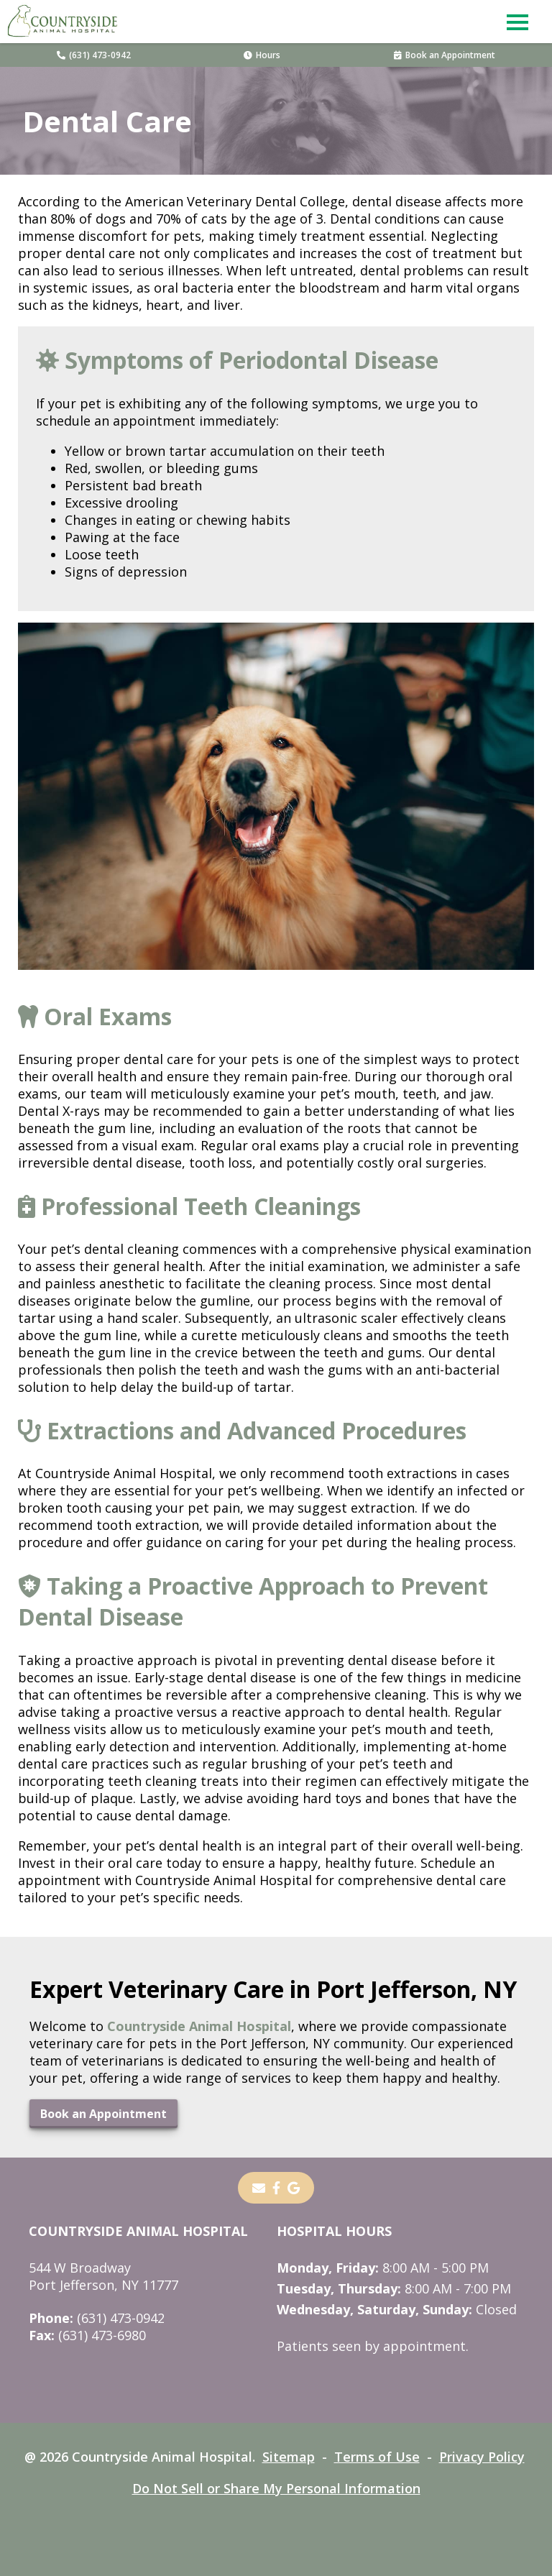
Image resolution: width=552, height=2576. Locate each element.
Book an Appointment (444, 55)
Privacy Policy (482, 2456)
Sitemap (288, 2456)
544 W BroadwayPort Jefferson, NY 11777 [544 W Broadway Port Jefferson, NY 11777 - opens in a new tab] (103, 2276)
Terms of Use (377, 2456)
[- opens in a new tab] (276, 2187)
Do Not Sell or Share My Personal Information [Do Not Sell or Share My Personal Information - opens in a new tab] (276, 2488)
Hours (262, 55)
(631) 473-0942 (94, 55)
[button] (517, 21)
